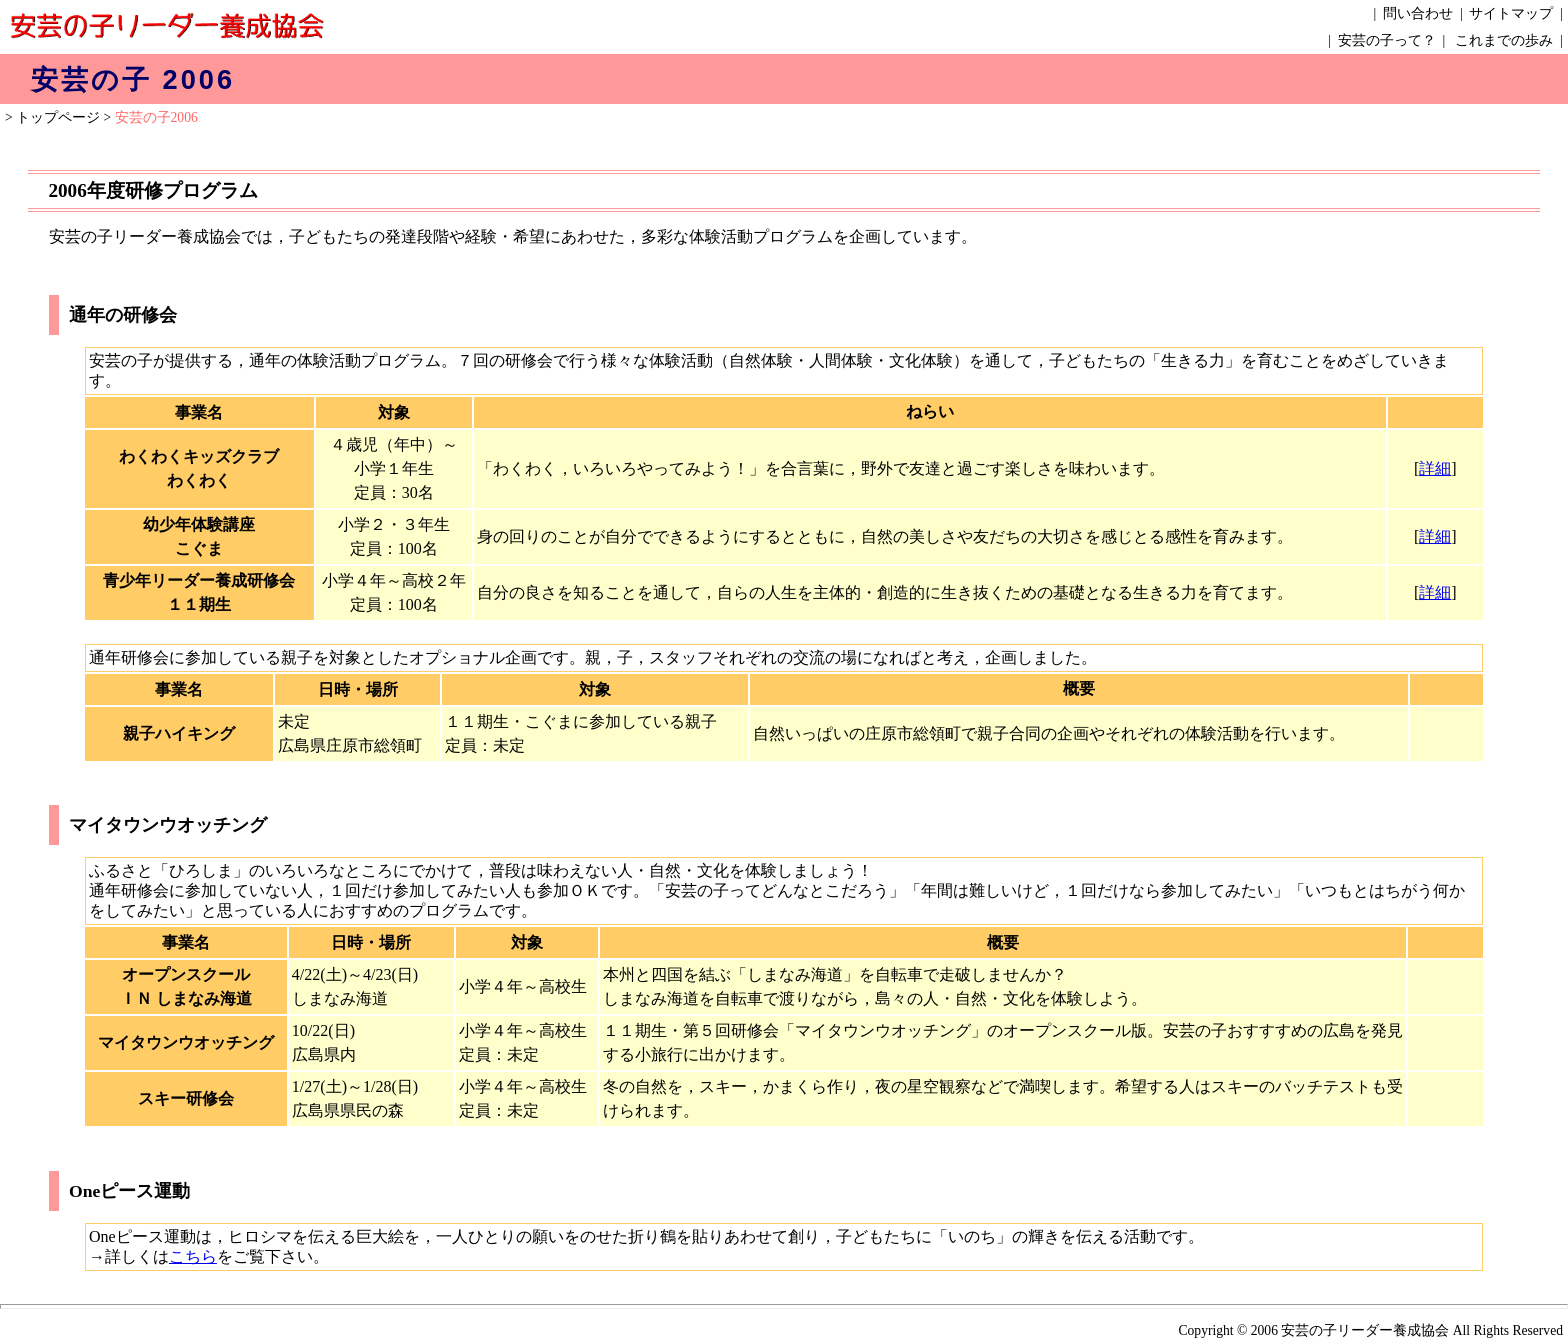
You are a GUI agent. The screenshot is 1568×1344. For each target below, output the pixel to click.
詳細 (1435, 468)
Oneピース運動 (129, 1191)
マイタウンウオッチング (168, 825)
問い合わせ (1418, 13)
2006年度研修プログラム (152, 190)
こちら (193, 1256)
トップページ (58, 117)
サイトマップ (1511, 13)
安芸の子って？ (1387, 40)
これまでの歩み (1504, 40)
